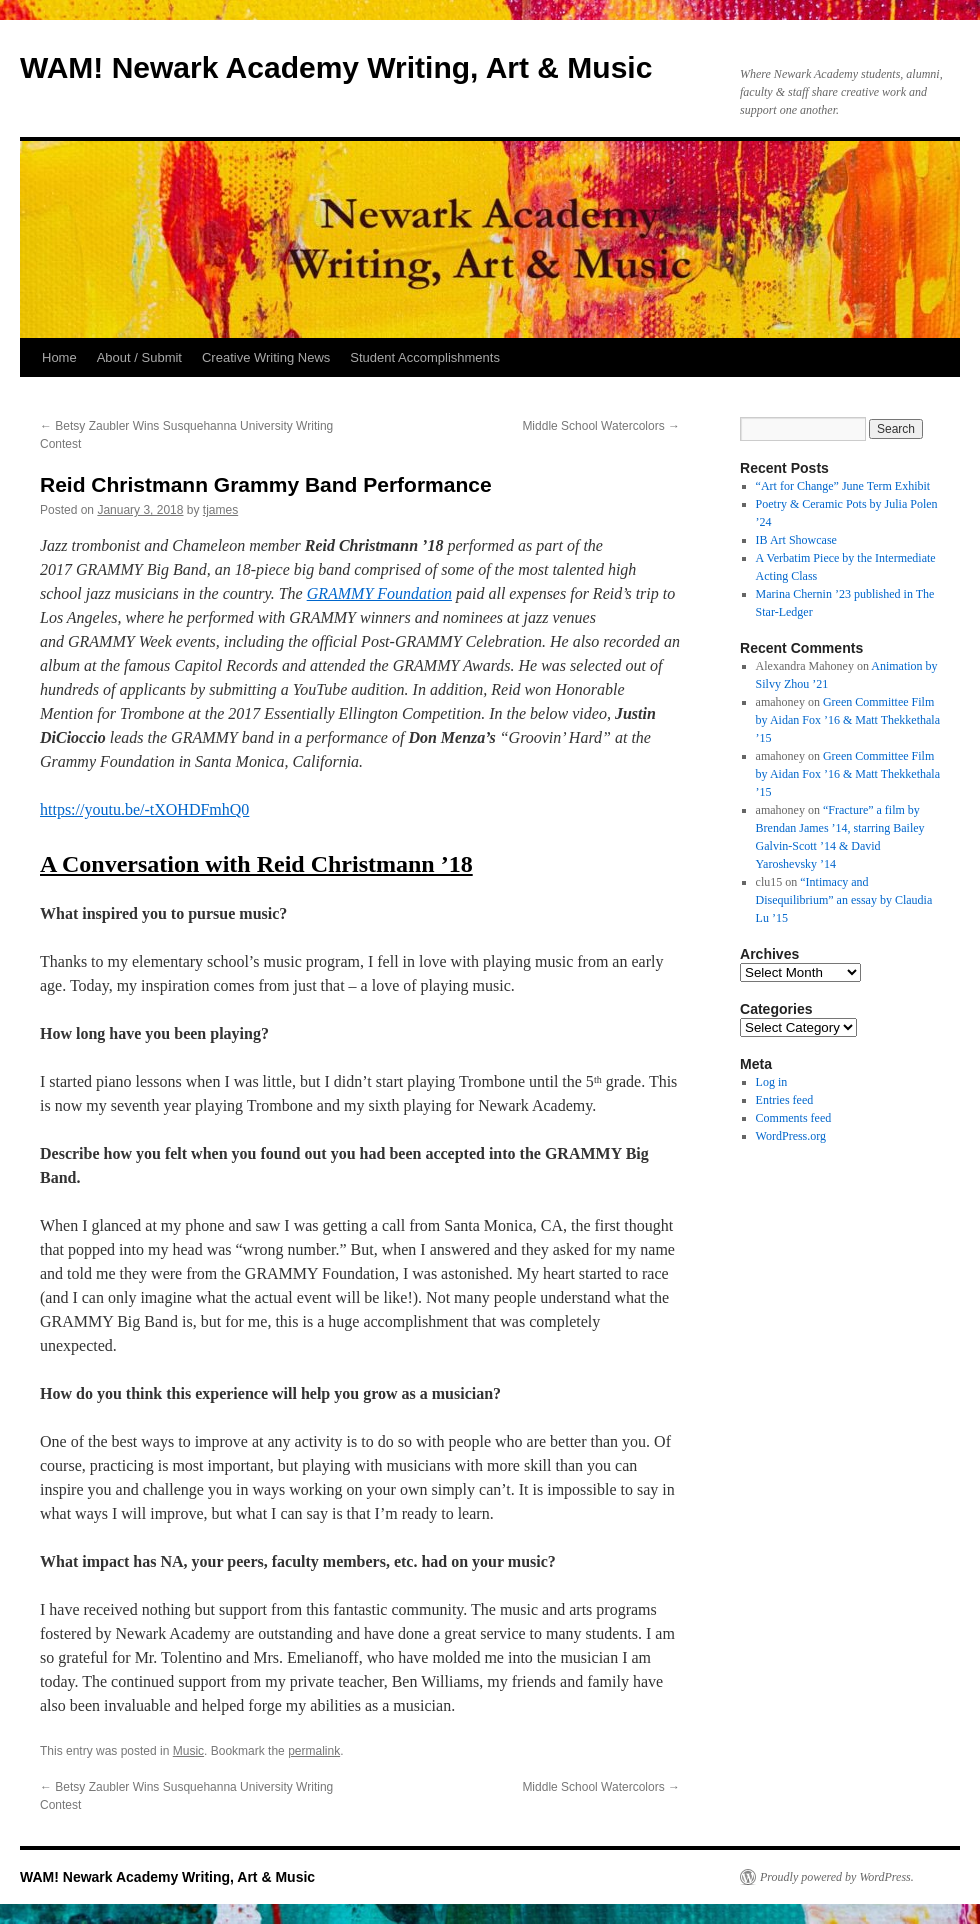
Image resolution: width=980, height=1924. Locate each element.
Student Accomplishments (425, 357)
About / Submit (139, 357)
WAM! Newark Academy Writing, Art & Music (336, 67)
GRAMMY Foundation (379, 593)
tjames (220, 510)
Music (188, 1751)
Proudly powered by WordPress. (837, 1877)
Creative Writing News (266, 357)
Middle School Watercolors (601, 426)
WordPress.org (791, 1136)
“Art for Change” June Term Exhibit (843, 486)
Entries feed (785, 1100)
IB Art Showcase (796, 540)
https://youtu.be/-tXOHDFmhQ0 (144, 809)
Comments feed (794, 1118)
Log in (772, 1082)
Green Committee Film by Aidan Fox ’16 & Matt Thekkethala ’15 (848, 720)
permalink (314, 1751)
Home (59, 357)
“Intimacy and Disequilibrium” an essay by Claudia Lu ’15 (844, 900)
